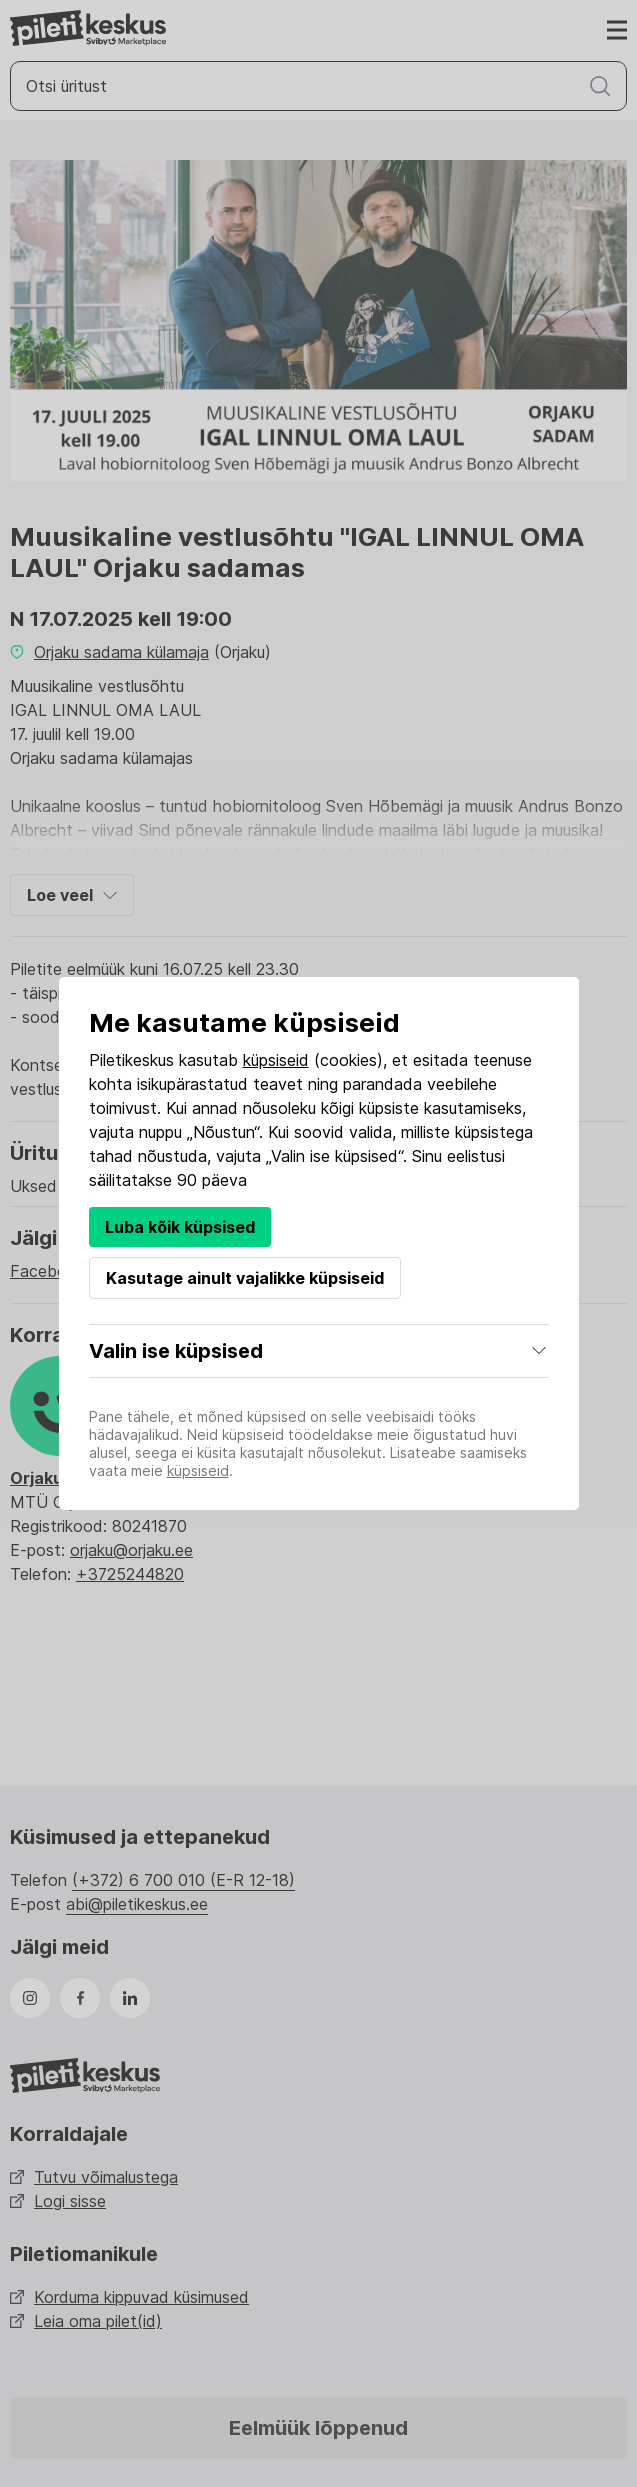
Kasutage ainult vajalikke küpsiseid (245, 1278)
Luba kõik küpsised (180, 1227)
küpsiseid (276, 1060)
